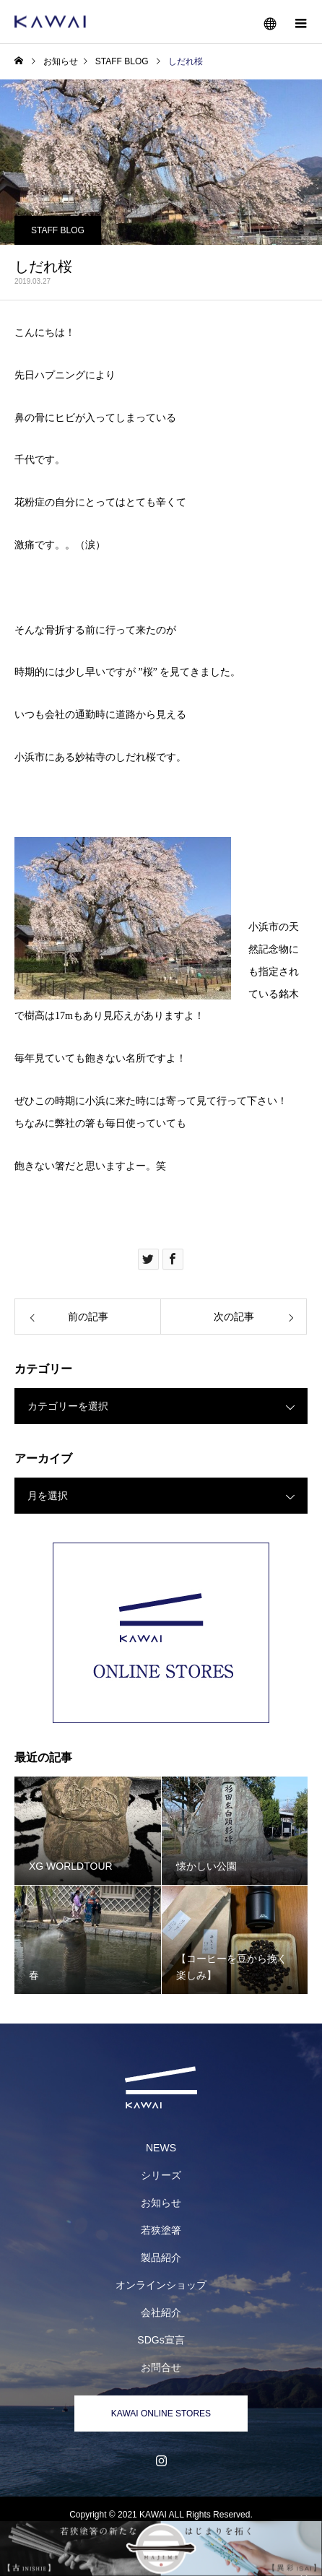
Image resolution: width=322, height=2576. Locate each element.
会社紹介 (161, 2312)
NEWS (161, 2148)
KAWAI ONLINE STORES (161, 2413)
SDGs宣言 (160, 2340)
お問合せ (161, 2367)
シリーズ (161, 2175)
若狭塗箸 (161, 2230)
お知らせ (161, 2202)
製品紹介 (161, 2257)
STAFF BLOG (57, 230)
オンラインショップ (161, 2285)
